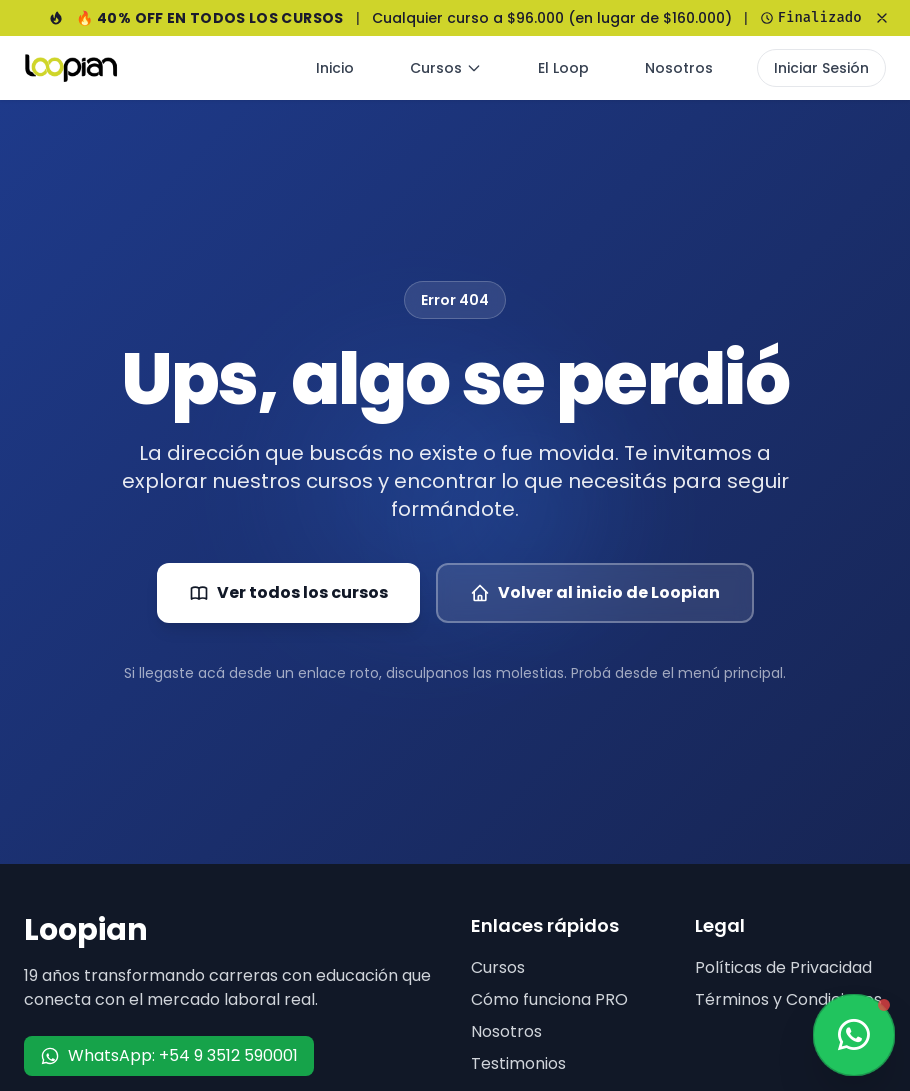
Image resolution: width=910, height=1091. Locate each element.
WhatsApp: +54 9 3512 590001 (169, 1055)
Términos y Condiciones (788, 999)
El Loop (563, 68)
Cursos (446, 68)
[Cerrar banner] (882, 18)
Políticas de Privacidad (783, 967)
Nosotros (679, 68)
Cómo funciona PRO (549, 999)
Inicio (335, 68)
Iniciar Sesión (821, 68)
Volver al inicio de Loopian (595, 592)
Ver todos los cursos (288, 592)
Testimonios (518, 1063)
